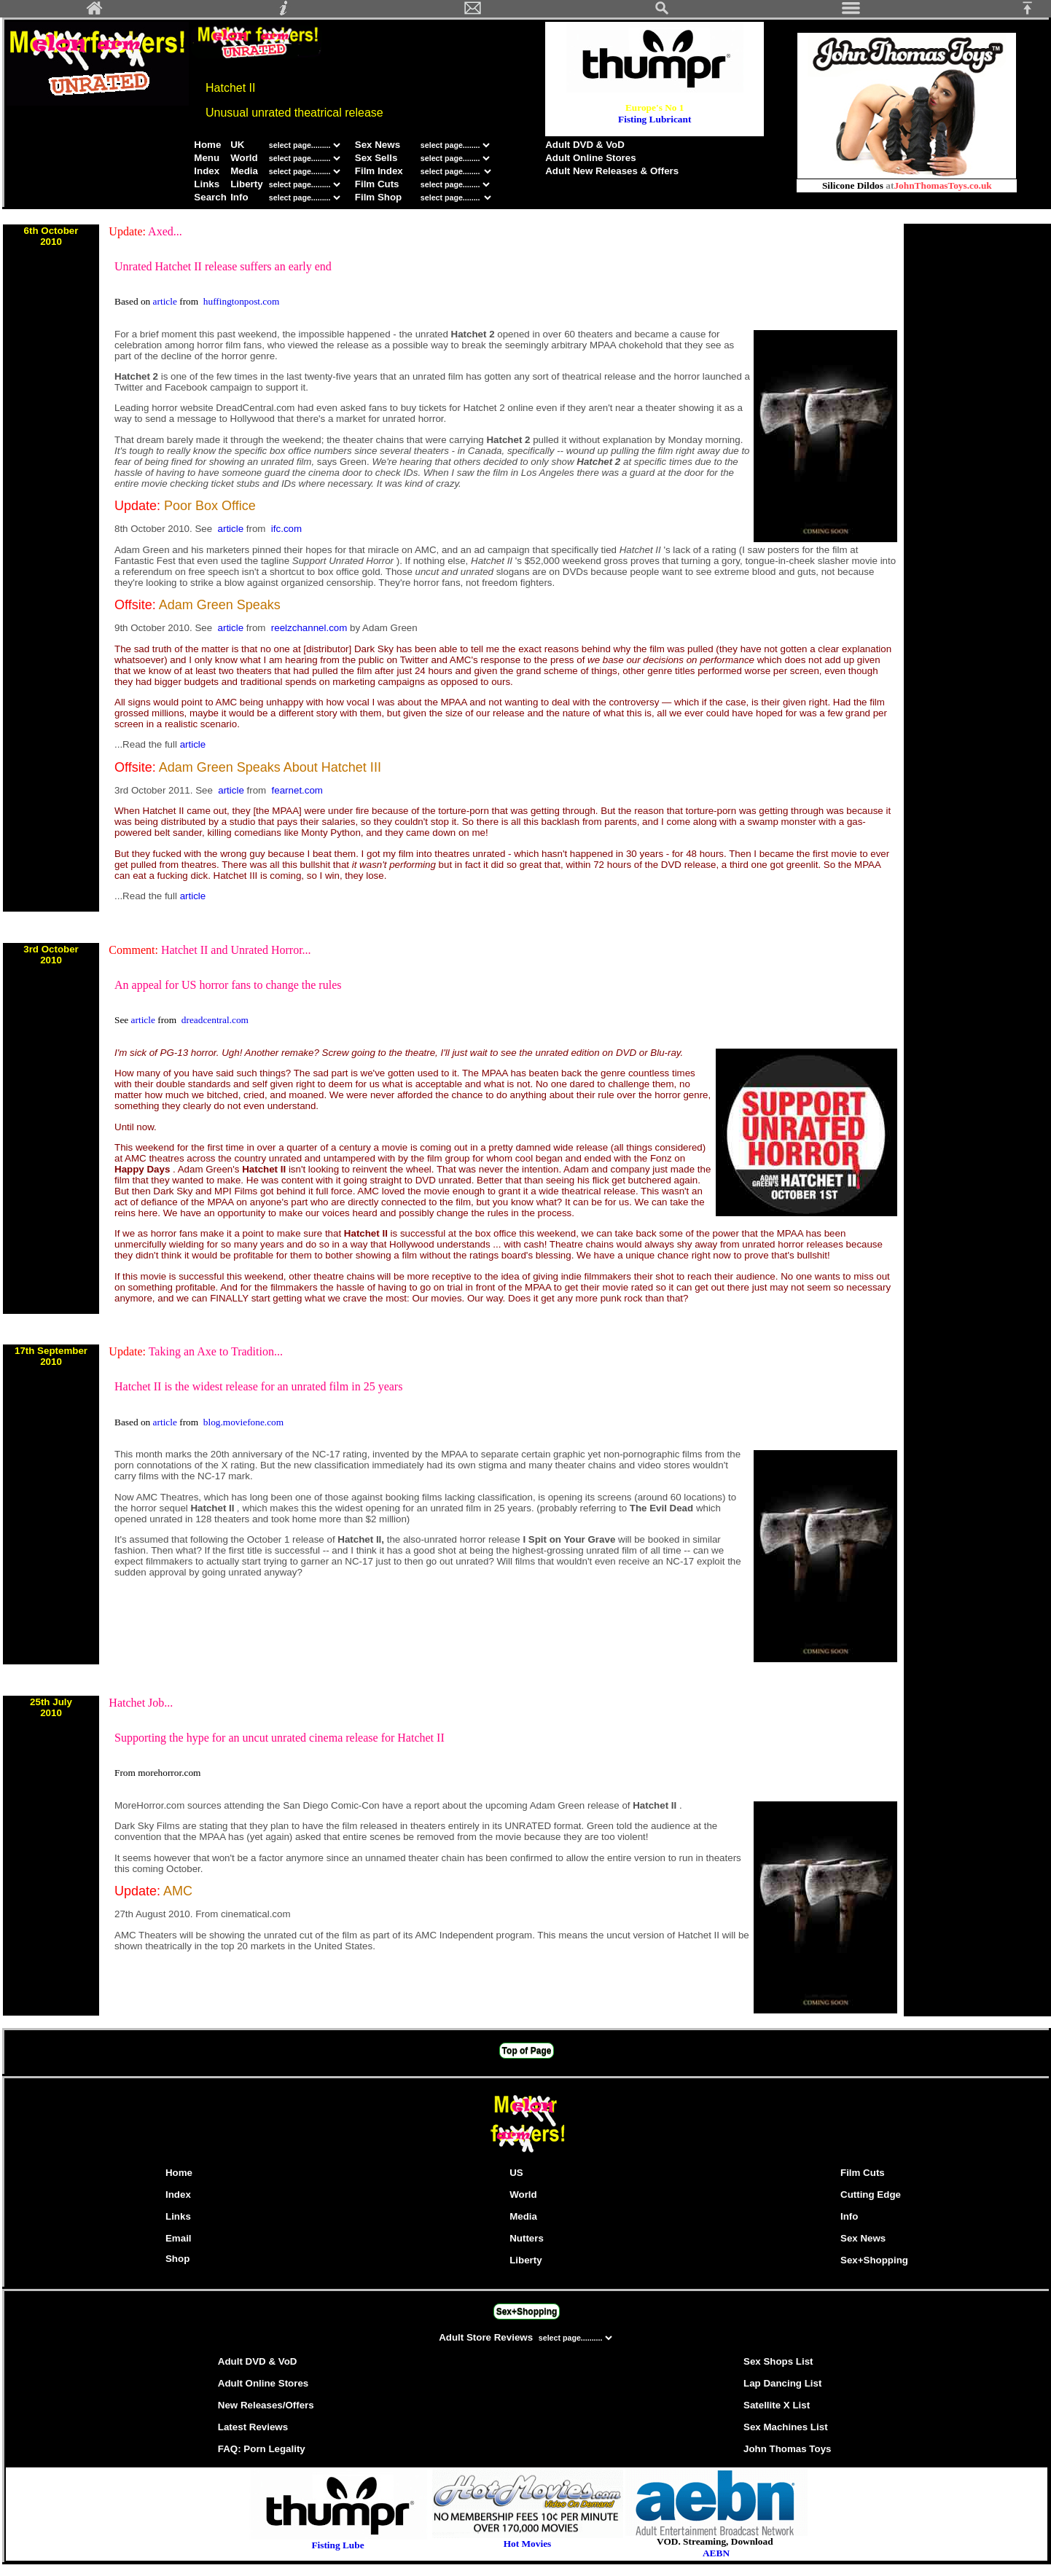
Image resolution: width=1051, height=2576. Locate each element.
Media (244, 170)
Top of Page (527, 2050)
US (516, 2172)
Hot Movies (527, 2539)
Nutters (526, 2238)
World (245, 157)
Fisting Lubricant (654, 119)
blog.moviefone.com (243, 1422)
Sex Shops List (778, 2361)
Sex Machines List (785, 2427)
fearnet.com (297, 790)
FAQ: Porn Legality (261, 2448)
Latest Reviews (253, 2427)
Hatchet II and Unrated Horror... (236, 950)
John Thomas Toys (787, 2448)
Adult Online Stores (590, 157)
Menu (206, 157)
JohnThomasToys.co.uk (942, 185)
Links (206, 184)
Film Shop (378, 197)
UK (237, 144)
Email (178, 2238)
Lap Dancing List (782, 2383)
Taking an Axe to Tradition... (216, 1351)
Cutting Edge (870, 2194)
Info (239, 197)
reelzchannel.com (310, 627)
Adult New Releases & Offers (612, 170)
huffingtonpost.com (241, 301)
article (166, 301)
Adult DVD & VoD (585, 144)
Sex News (377, 144)
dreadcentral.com (215, 1019)
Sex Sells (376, 157)
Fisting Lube (337, 2545)
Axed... (165, 231)
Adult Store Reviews (487, 2337)
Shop (177, 2258)
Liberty (246, 184)
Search (210, 197)
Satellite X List (776, 2405)
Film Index (379, 170)
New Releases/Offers (266, 2405)
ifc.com (286, 528)
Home (207, 144)
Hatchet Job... (141, 1702)
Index (206, 170)
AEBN (716, 2553)
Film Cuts (377, 184)
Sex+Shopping (874, 2260)
